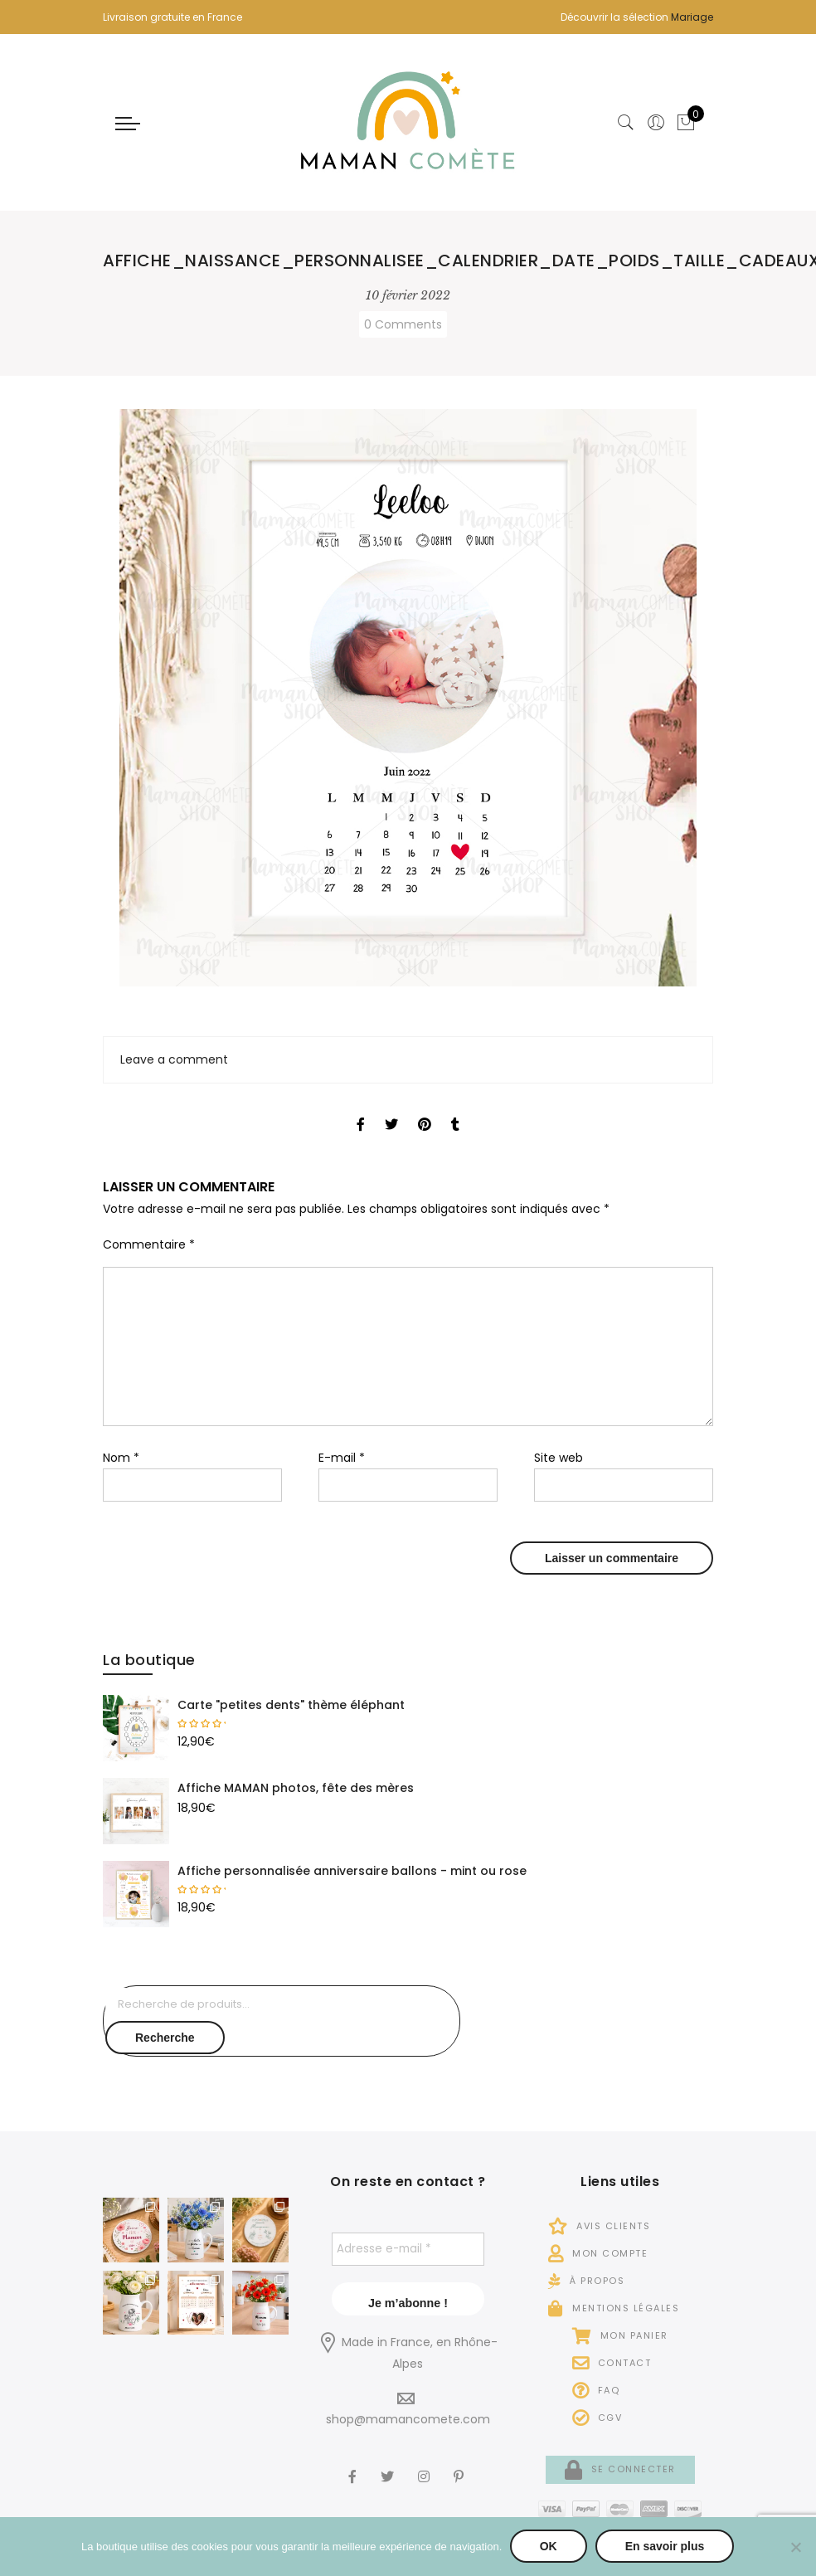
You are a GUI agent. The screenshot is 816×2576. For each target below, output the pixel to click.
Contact (612, 2362)
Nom (121, 1457)
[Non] (795, 2547)
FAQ (596, 2390)
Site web (558, 1457)
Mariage (692, 17)
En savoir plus (665, 2547)
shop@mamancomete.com (408, 2419)
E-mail (341, 1457)
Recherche (165, 2037)
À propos (586, 2280)
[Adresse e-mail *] (408, 2249)
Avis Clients (599, 2226)
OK (548, 2547)
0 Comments (403, 324)
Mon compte (598, 2253)
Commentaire (149, 1244)
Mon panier (620, 2335)
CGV (597, 2417)
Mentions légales (613, 2308)
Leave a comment (174, 1059)
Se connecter (620, 2469)
